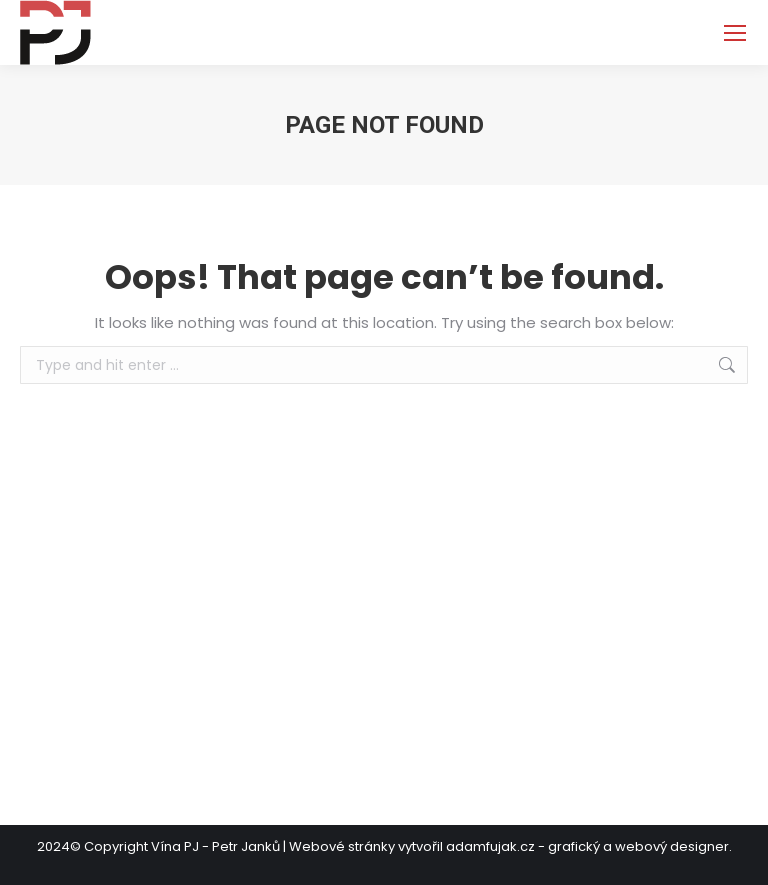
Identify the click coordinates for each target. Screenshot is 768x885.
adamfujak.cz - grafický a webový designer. (589, 846)
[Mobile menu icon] (735, 33)
